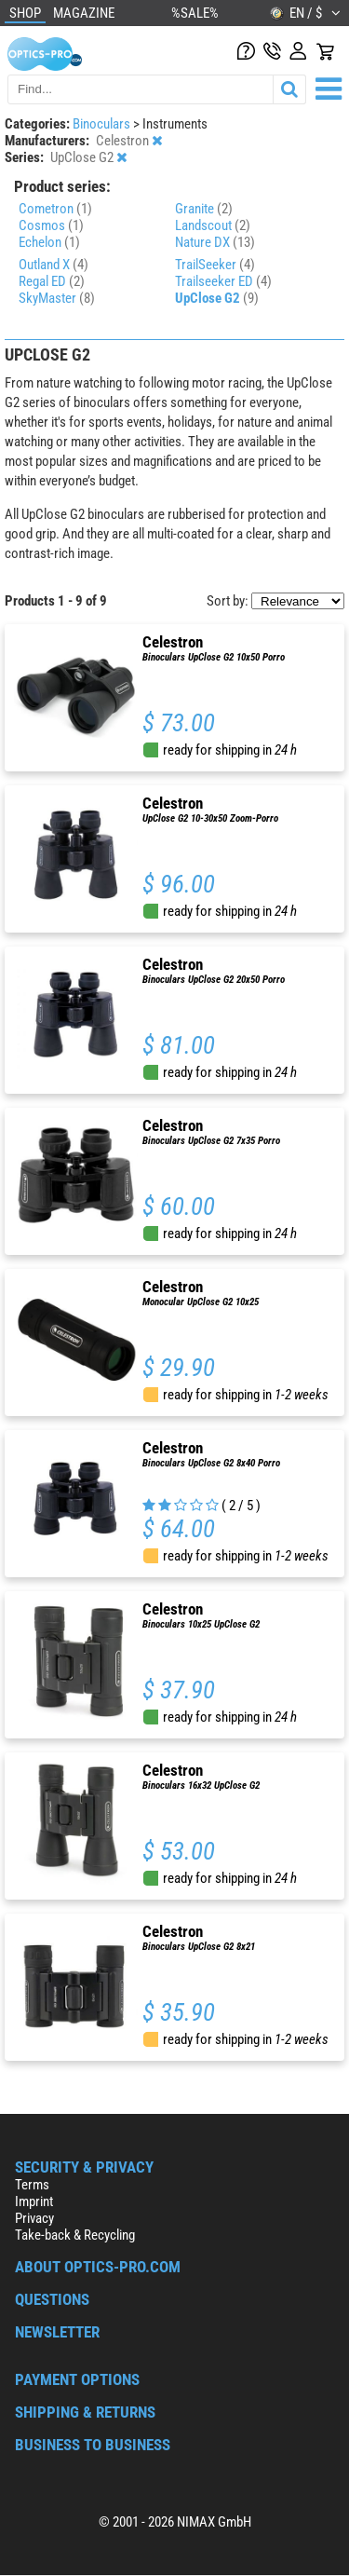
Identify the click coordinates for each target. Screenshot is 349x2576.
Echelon (49, 242)
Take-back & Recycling (75, 2235)
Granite (204, 208)
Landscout (212, 225)
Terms (32, 2184)
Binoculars (103, 124)
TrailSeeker (215, 264)
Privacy (34, 2218)
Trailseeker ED (223, 281)
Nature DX (215, 242)
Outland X (53, 264)
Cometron (55, 208)
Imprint (34, 2201)
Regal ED (52, 281)
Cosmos (51, 225)
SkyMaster (57, 298)
